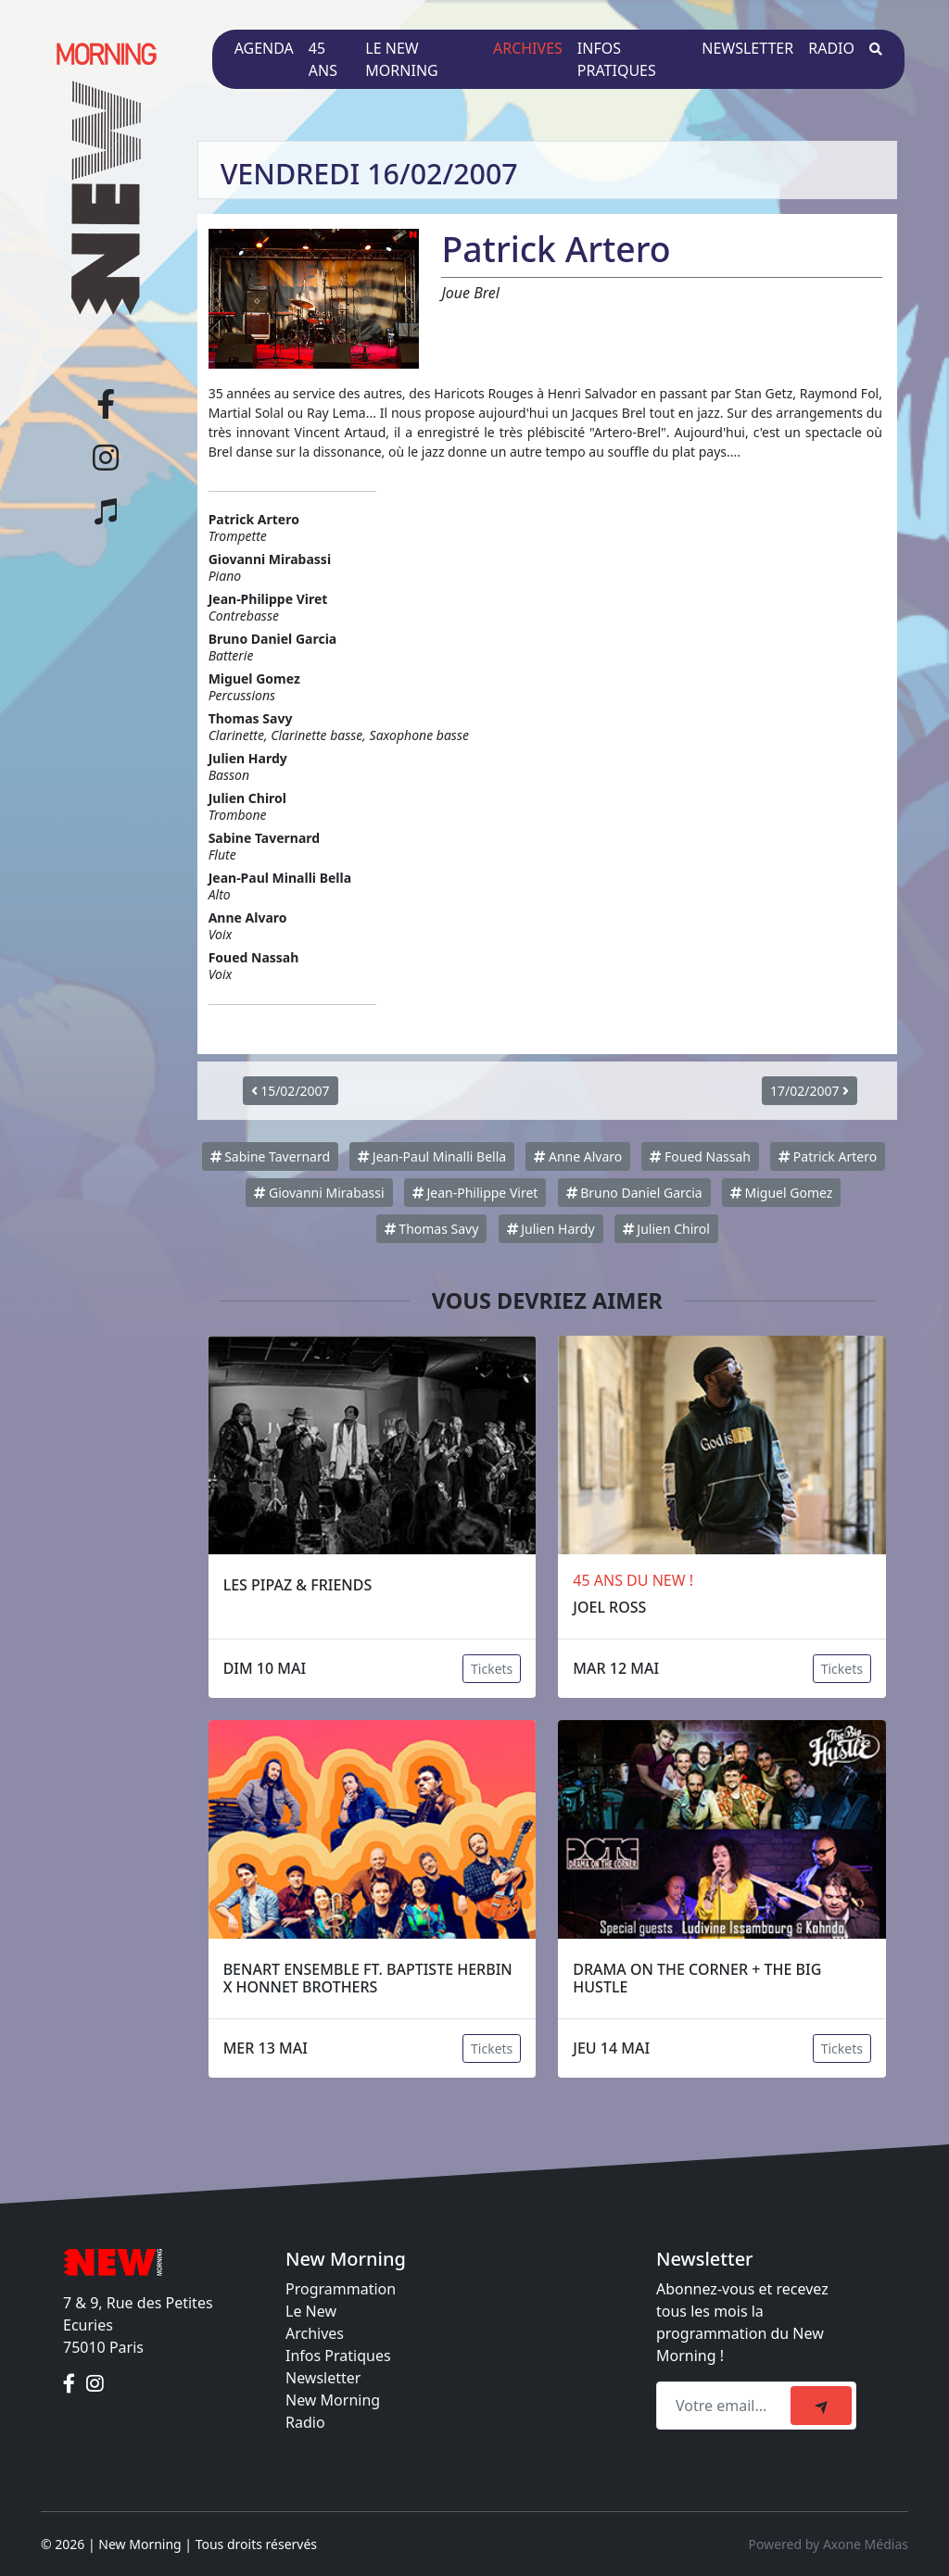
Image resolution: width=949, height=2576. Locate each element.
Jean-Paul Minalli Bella (432, 1156)
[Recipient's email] (726, 2405)
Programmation (340, 2289)
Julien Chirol (666, 1229)
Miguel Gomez (781, 1192)
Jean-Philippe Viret (475, 1192)
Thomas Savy (432, 1229)
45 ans (323, 59)
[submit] (821, 2405)
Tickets (491, 1669)
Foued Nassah (700, 1156)
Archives (528, 48)
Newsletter (747, 48)
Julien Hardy (551, 1229)
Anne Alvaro (578, 1156)
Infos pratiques (616, 59)
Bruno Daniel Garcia (634, 1192)
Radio (831, 48)
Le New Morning (401, 59)
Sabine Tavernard (270, 1156)
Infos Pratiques (338, 2355)
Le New (310, 2311)
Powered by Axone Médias (828, 2544)
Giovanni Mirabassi (319, 1192)
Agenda (264, 48)
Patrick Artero (827, 1156)
